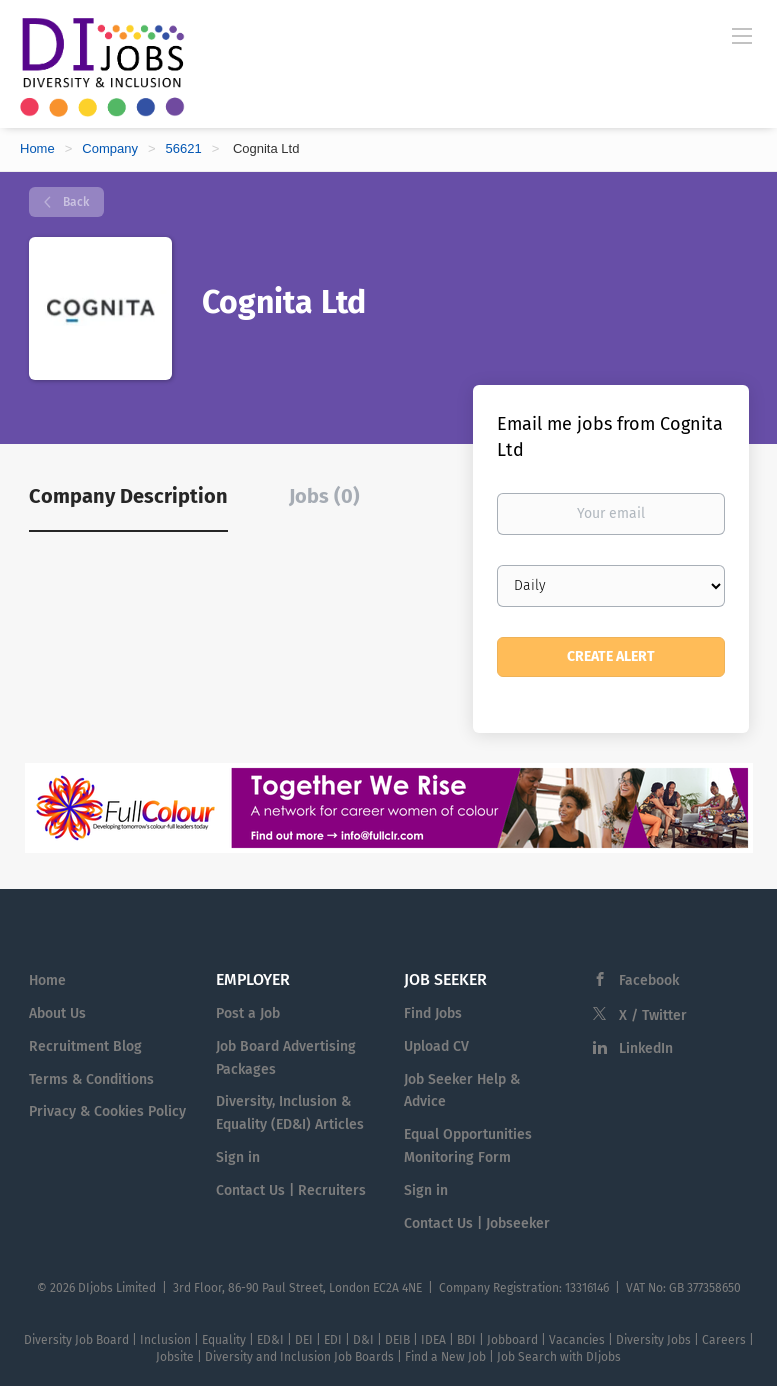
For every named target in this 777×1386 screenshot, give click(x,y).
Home (37, 148)
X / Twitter (653, 1015)
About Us (57, 1013)
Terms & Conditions (91, 1079)
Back (74, 202)
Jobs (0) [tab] (324, 496)
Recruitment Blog (85, 1046)
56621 (184, 148)
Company (110, 148)
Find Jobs (433, 1013)
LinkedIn (646, 1048)
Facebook (649, 980)
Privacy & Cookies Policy (107, 1111)
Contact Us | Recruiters (291, 1190)
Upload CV (436, 1046)
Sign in (238, 1157)
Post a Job (248, 1013)
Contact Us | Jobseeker (477, 1223)
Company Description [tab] (128, 496)
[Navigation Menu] (742, 35)
